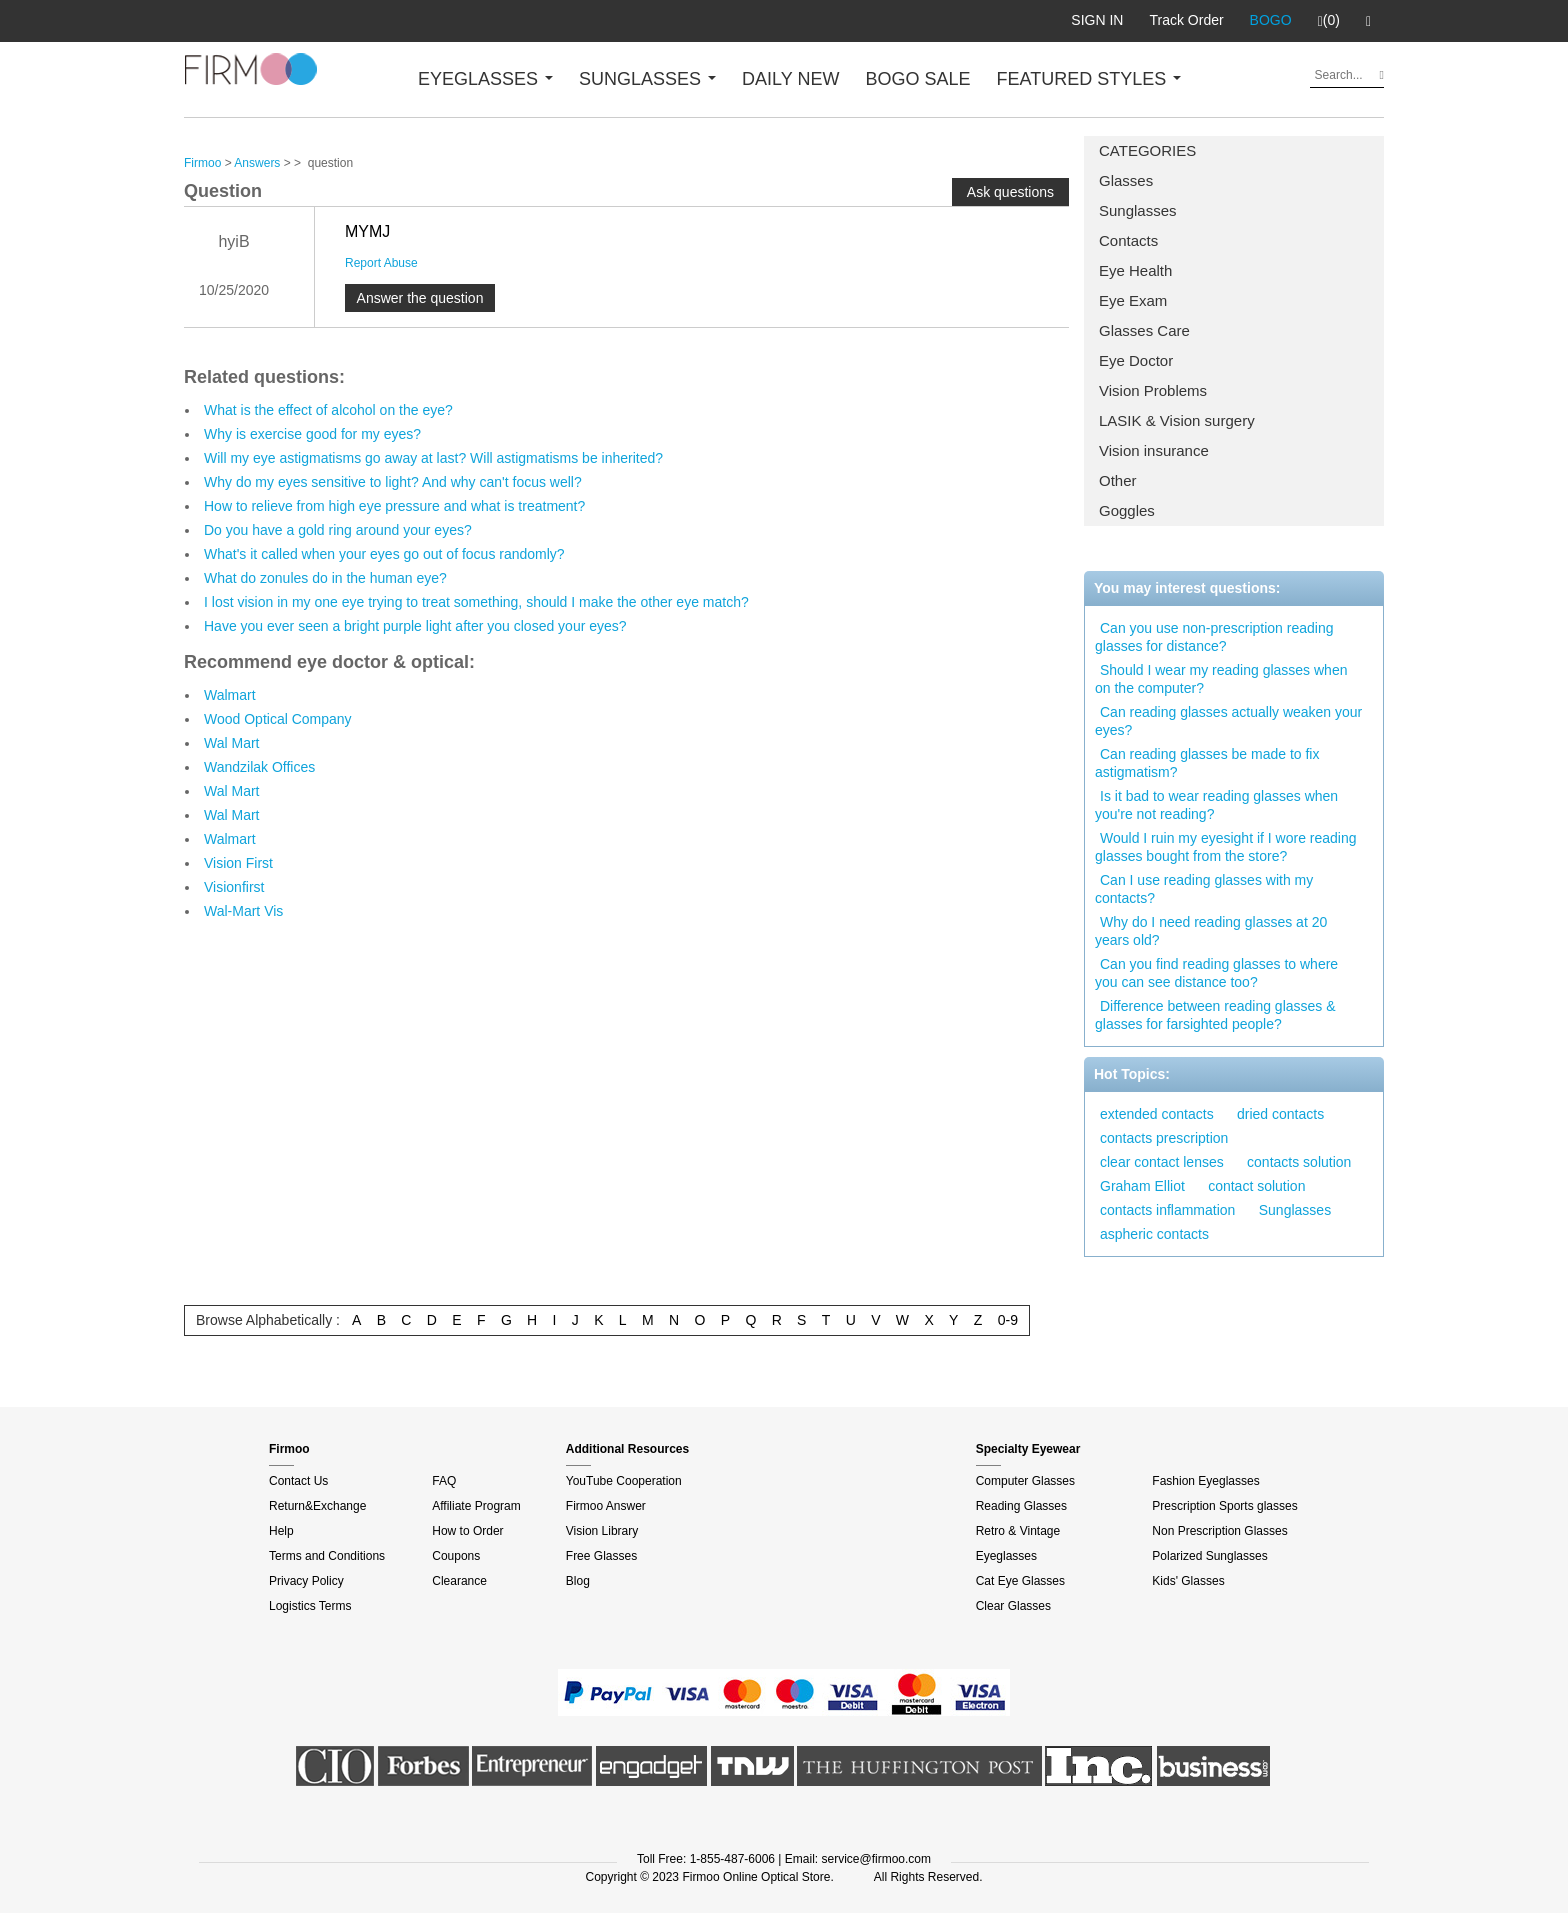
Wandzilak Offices (259, 767)
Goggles (1127, 510)
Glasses (1126, 180)
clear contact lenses (1162, 1162)
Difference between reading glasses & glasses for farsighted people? (1215, 1015)
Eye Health (1135, 270)
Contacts (1128, 240)
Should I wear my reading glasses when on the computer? (1221, 679)
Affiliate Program (476, 1506)
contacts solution (1299, 1162)
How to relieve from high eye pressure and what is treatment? (394, 506)
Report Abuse (381, 263)
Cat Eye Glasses (1020, 1581)
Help (281, 1531)
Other (1118, 480)
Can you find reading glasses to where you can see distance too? (1216, 973)
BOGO (1271, 20)
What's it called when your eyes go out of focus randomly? (384, 554)
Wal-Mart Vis (243, 911)
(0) (1329, 21)
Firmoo (202, 163)
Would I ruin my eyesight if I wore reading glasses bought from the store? (1226, 847)
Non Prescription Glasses (1219, 1531)
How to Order (467, 1531)
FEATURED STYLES (1089, 79)
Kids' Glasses (1188, 1581)
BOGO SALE (917, 79)
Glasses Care (1144, 330)
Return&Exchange (317, 1506)
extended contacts (1157, 1114)
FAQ (444, 1481)
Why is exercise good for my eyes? (312, 434)
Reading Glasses (1021, 1506)
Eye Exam (1133, 300)
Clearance (459, 1581)
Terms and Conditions (327, 1556)
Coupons (456, 1556)
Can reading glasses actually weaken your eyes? (1228, 721)
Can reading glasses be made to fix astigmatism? (1207, 763)
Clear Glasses (1013, 1606)
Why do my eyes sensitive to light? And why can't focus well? (393, 482)
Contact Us (298, 1481)
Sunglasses (1138, 210)
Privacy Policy (306, 1581)
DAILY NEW (790, 79)
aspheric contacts (1154, 1234)
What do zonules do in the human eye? (325, 578)
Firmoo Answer (606, 1506)
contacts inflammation (1167, 1210)
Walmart (230, 695)
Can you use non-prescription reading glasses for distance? (1214, 637)
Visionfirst (234, 887)
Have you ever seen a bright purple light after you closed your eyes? (415, 626)
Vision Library (602, 1531)
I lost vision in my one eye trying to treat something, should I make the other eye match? (476, 602)
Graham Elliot (1142, 1186)
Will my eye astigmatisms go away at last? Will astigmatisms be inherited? (433, 458)
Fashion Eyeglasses (1205, 1481)
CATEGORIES (1147, 150)
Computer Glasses (1025, 1481)
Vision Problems (1153, 390)
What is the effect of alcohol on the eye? (328, 410)
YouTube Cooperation (624, 1481)
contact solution (1256, 1186)
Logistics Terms (310, 1606)
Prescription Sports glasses (1224, 1506)
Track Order (1186, 20)
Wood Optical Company (278, 719)
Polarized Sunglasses (1209, 1556)
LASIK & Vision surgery (1177, 420)
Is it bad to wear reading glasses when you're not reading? (1216, 805)
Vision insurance (1154, 450)
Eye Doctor (1136, 360)
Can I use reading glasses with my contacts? (1204, 889)
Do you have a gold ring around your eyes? (338, 530)
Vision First (238, 863)
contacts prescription (1164, 1138)
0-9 (1008, 1320)
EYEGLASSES (485, 79)
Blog (578, 1581)
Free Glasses (601, 1556)
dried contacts (1280, 1114)
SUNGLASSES (647, 79)
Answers (257, 163)
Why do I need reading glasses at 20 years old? (1211, 931)
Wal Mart (231, 743)
